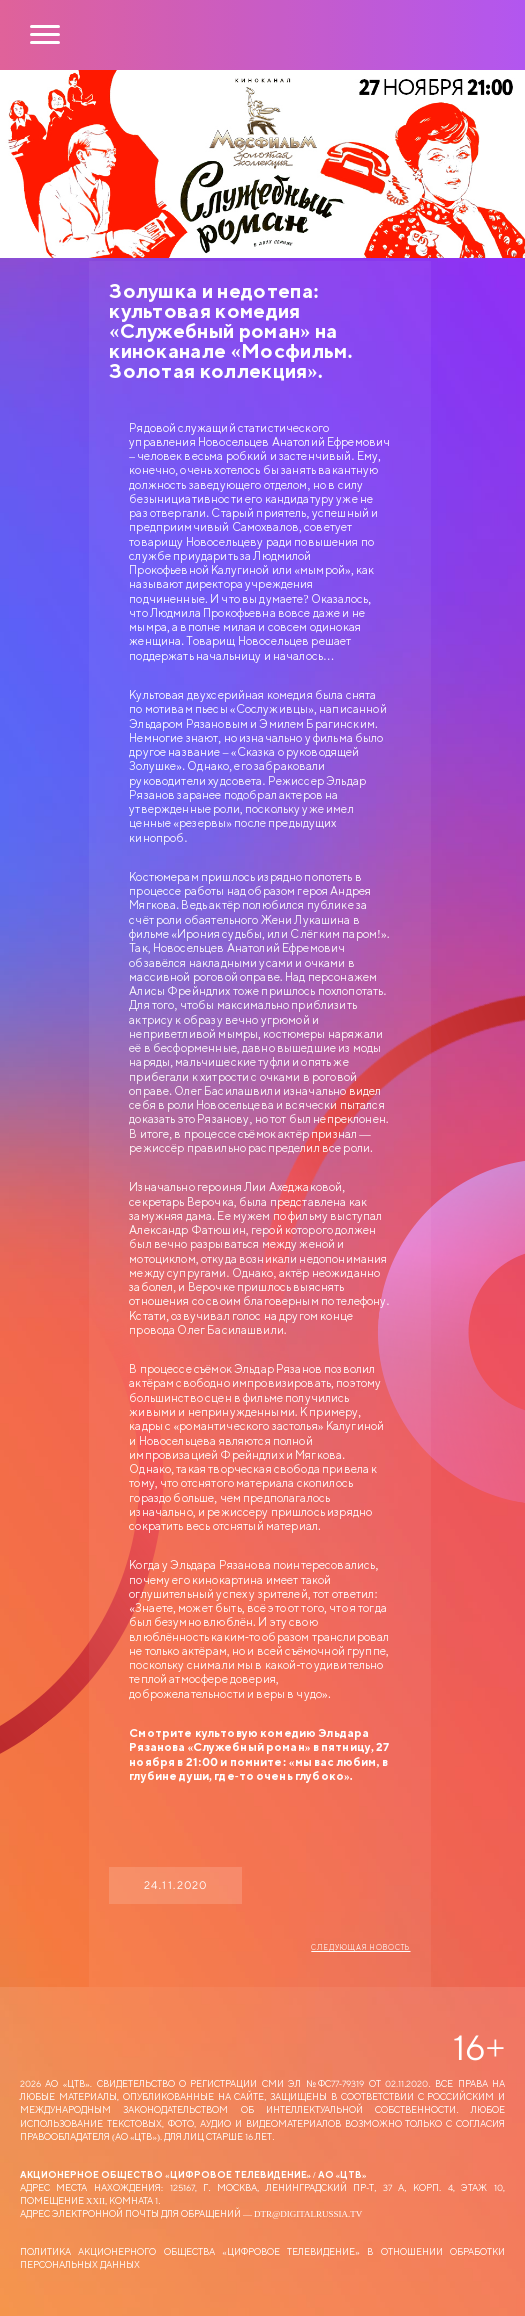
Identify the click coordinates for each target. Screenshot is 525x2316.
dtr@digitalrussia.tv (308, 2213)
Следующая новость (360, 1948)
